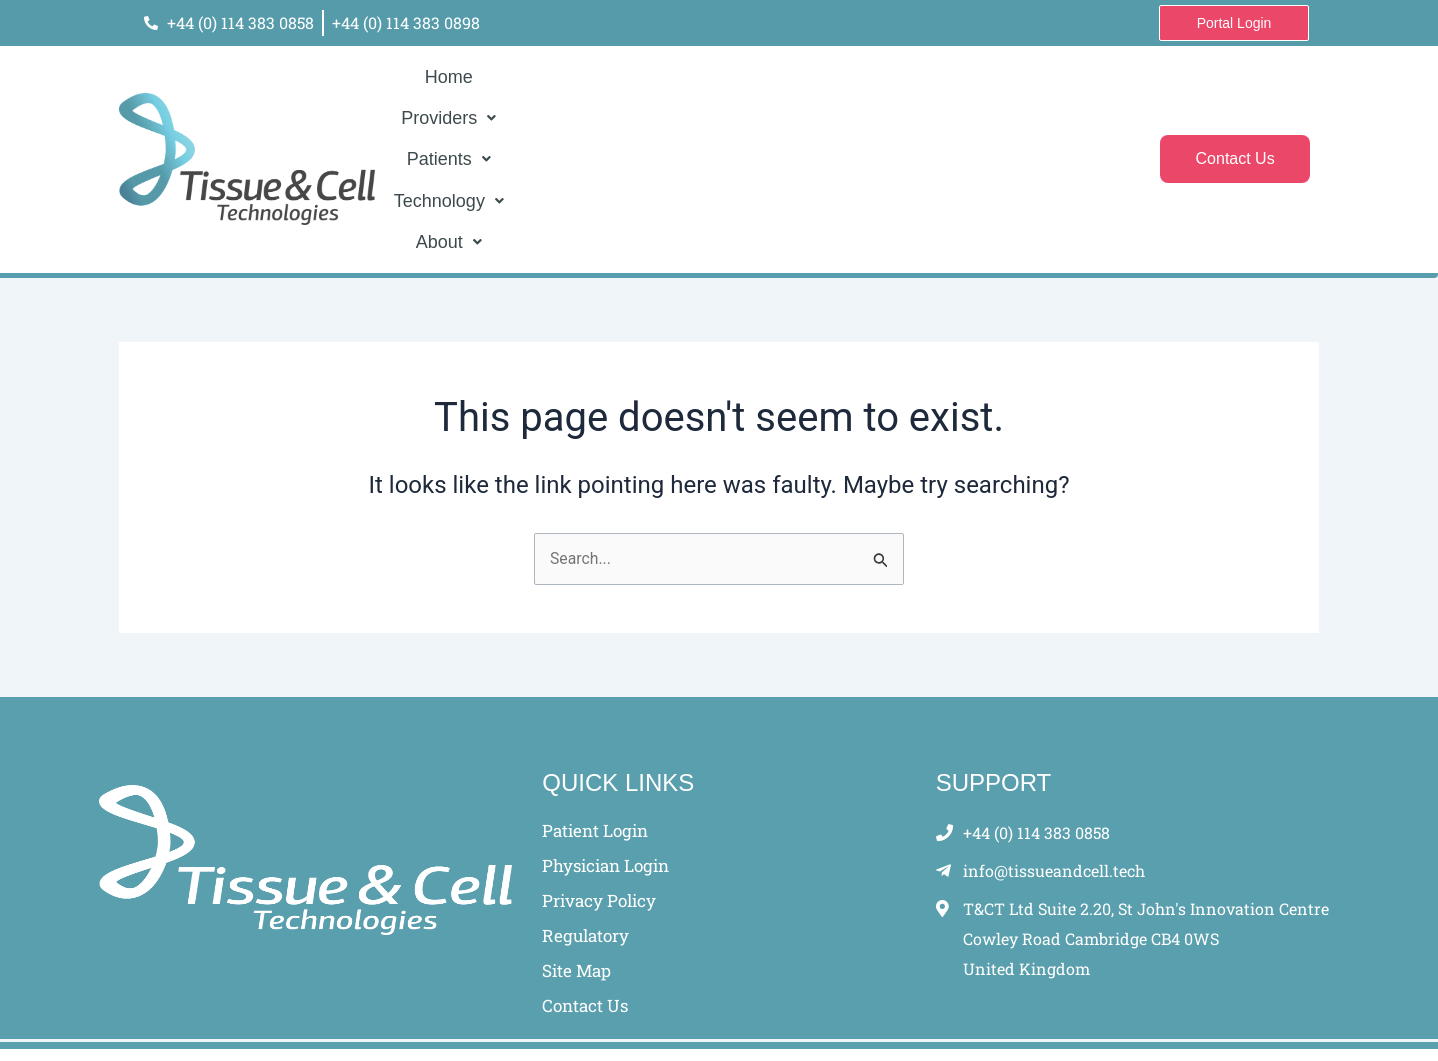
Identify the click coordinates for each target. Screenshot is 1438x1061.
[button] (633, 133)
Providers (633, 133)
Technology (856, 133)
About (962, 133)
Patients (741, 133)
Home (544, 133)
